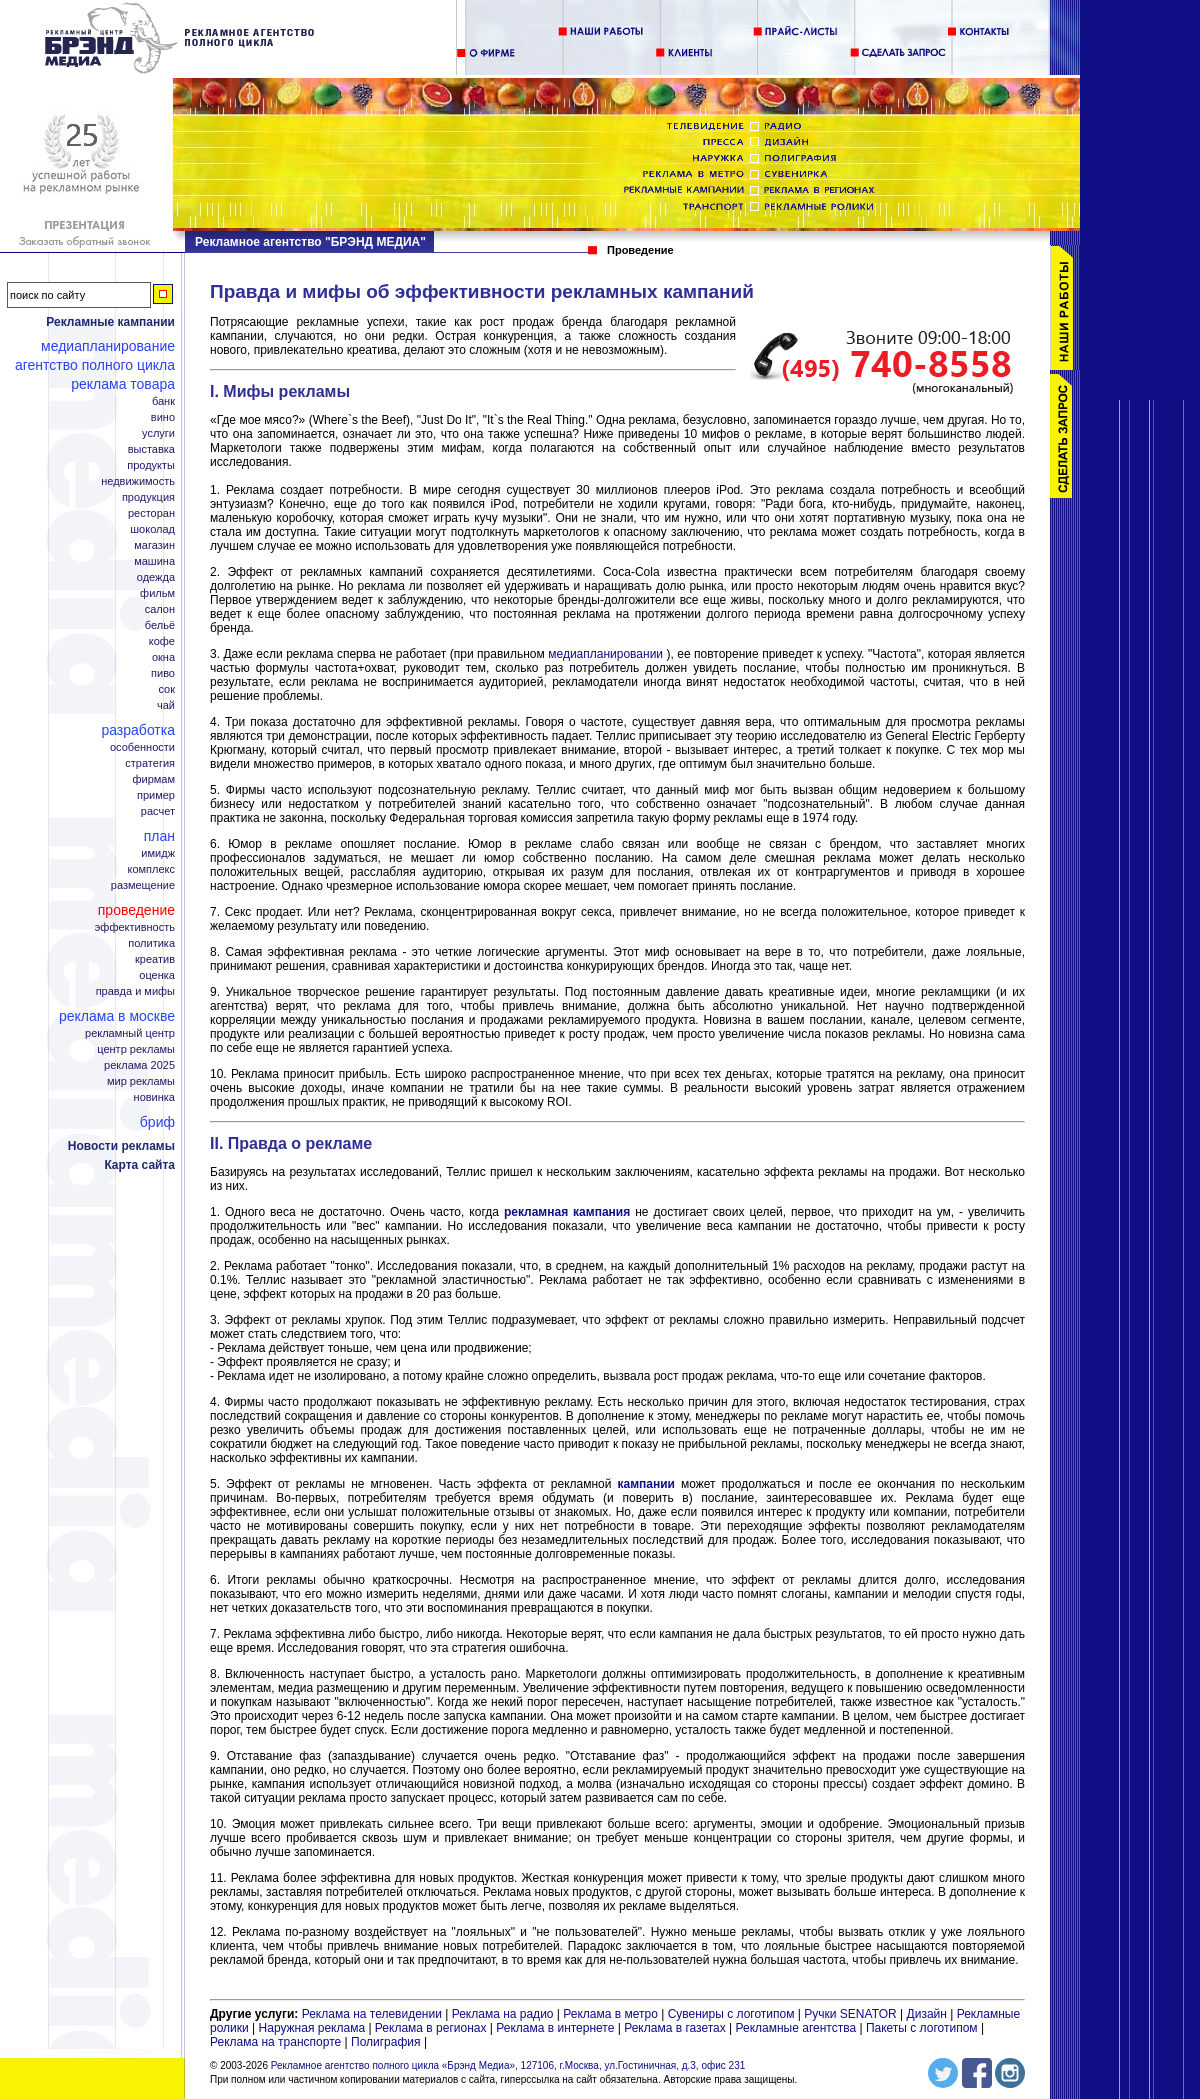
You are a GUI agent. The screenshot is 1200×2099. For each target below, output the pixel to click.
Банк (163, 401)
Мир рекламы (141, 1081)
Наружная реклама (312, 2028)
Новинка (154, 1097)
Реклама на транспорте (275, 2042)
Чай (166, 705)
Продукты (151, 465)
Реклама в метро (610, 2014)
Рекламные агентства (798, 2028)
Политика (151, 943)
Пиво (163, 673)
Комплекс (151, 869)
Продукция (148, 497)
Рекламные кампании (110, 322)
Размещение (143, 885)
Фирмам (153, 779)
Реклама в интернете (555, 2028)
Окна (163, 657)
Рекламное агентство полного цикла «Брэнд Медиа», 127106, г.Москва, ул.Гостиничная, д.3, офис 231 (508, 2065)
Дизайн (927, 2014)
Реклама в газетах (676, 2028)
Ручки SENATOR (850, 2014)
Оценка (157, 975)
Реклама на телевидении (372, 2014)
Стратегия (150, 763)
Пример (156, 795)
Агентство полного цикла (95, 365)
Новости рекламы (121, 1146)
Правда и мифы (135, 991)
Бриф (157, 1122)
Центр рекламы (136, 1049)
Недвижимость (138, 481)
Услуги (158, 433)
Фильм (157, 593)
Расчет (158, 811)
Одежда (156, 577)
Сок (166, 689)
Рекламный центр (130, 1033)
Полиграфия (386, 2042)
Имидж (158, 853)
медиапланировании (605, 654)
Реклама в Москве (117, 1016)
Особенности (142, 747)
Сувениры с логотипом (731, 2014)
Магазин (154, 545)
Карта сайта (139, 1165)
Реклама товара (123, 384)
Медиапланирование (108, 346)
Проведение (136, 910)
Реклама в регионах (431, 2028)
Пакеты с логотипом (922, 2028)
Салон (160, 609)
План (159, 836)
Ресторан (151, 513)
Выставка (151, 449)
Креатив (155, 959)
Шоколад (152, 529)
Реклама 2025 (139, 1065)
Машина (154, 561)
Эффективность (135, 927)
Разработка (138, 730)
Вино (163, 417)
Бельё (160, 625)
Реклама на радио (503, 2014)
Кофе (162, 641)
